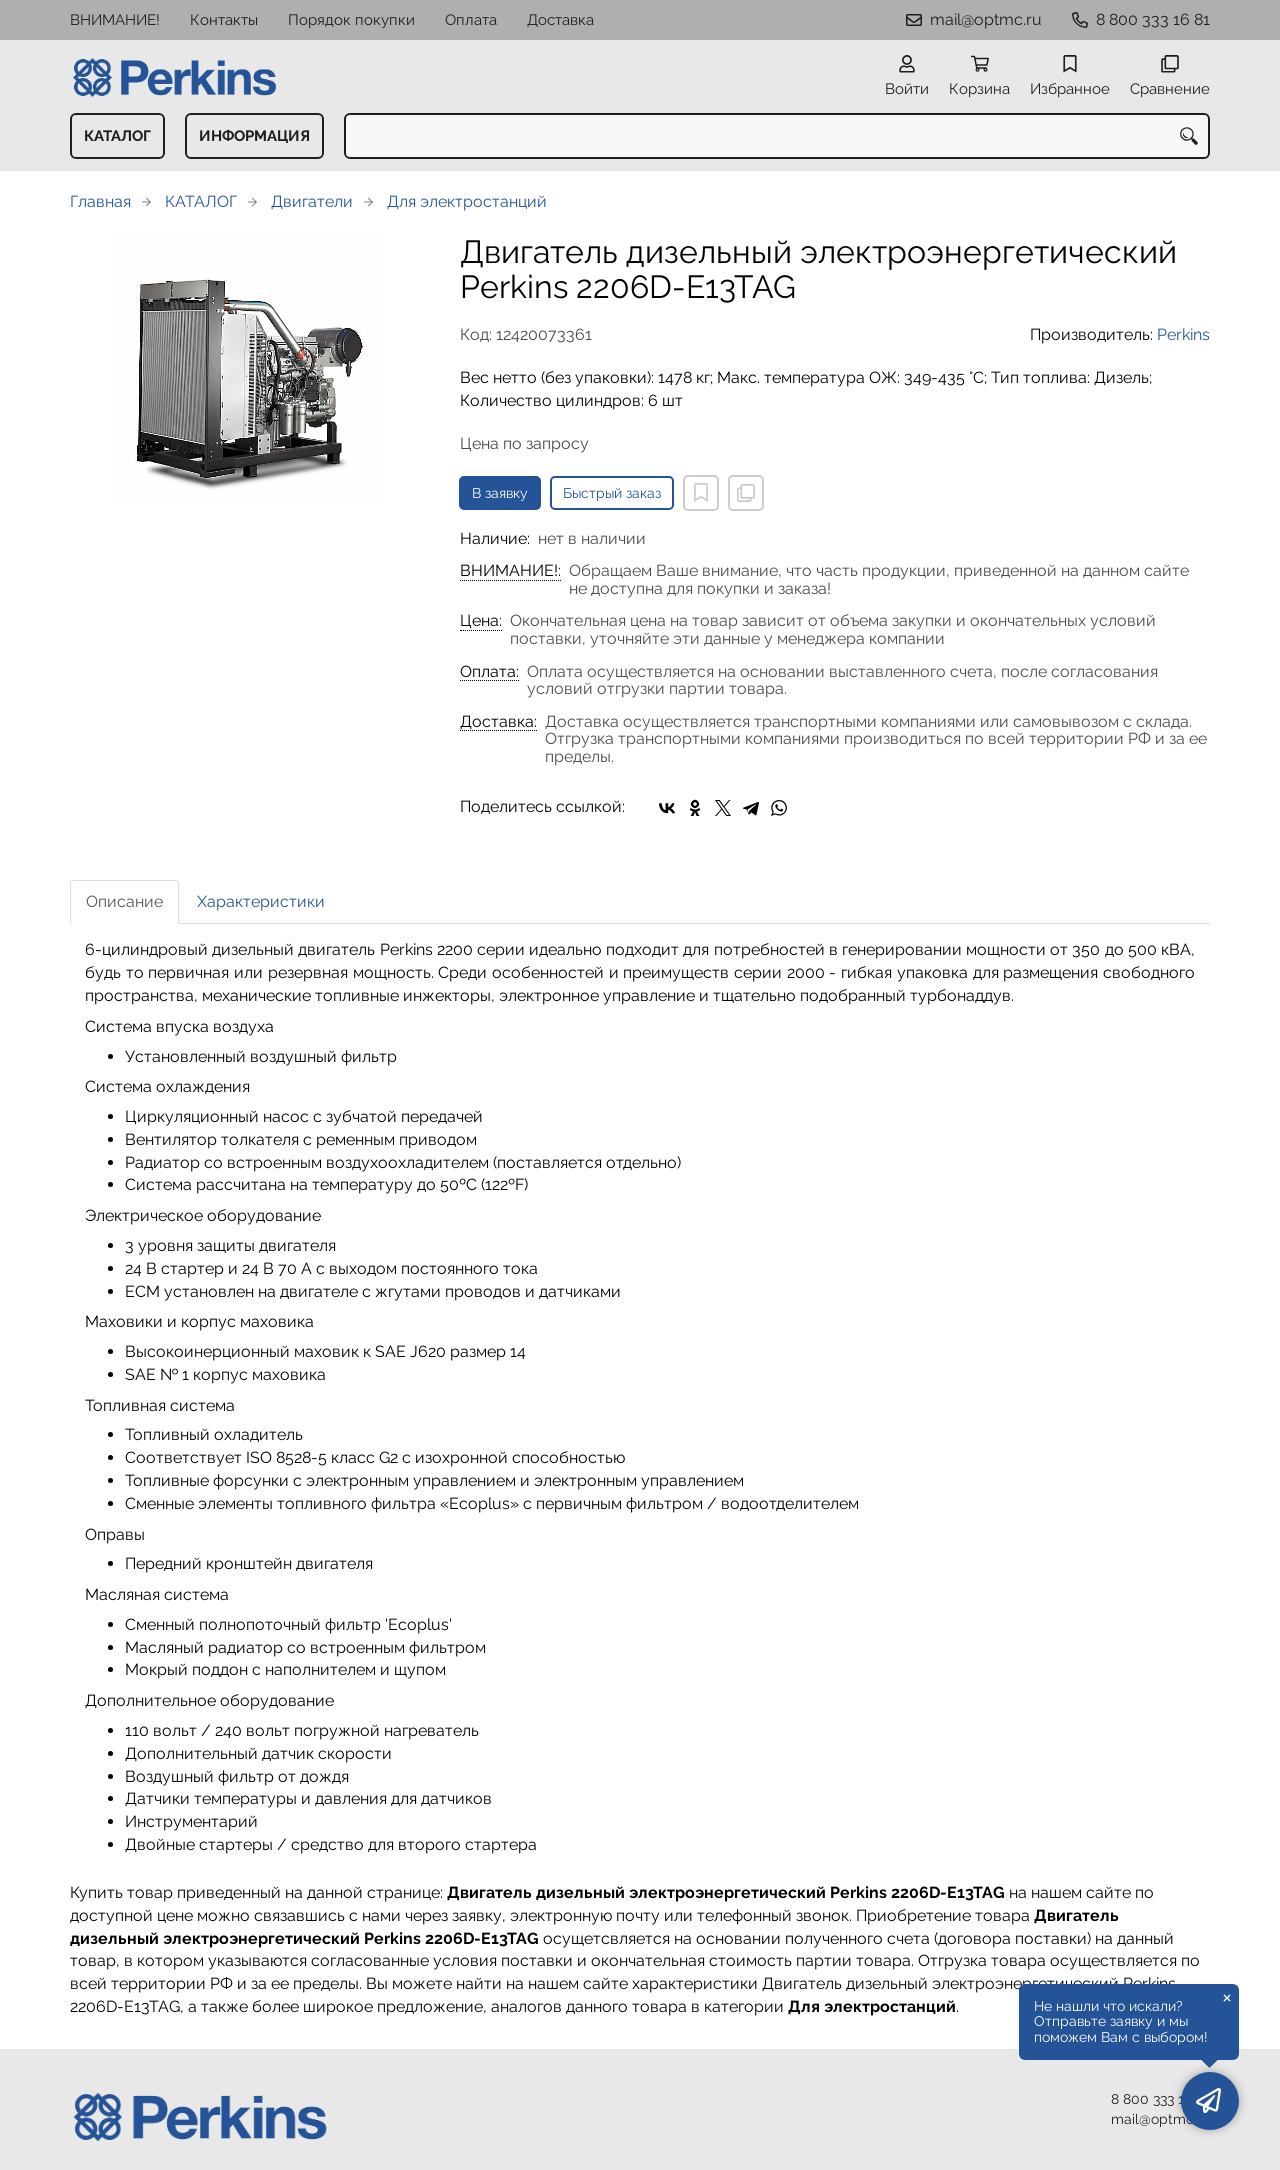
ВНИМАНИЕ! (115, 20)
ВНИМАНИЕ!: (510, 571)
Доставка (560, 20)
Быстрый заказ (612, 493)
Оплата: (489, 672)
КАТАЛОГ (117, 136)
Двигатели (312, 201)
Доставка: (498, 722)
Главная (100, 201)
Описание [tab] (124, 901)
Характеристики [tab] (261, 901)
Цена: (481, 621)
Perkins (1183, 334)
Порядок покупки (351, 20)
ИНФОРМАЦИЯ (254, 136)
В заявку (500, 493)
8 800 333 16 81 (1153, 19)
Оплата (471, 20)
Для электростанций (467, 201)
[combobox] (777, 136)
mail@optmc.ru (986, 19)
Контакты (224, 20)
